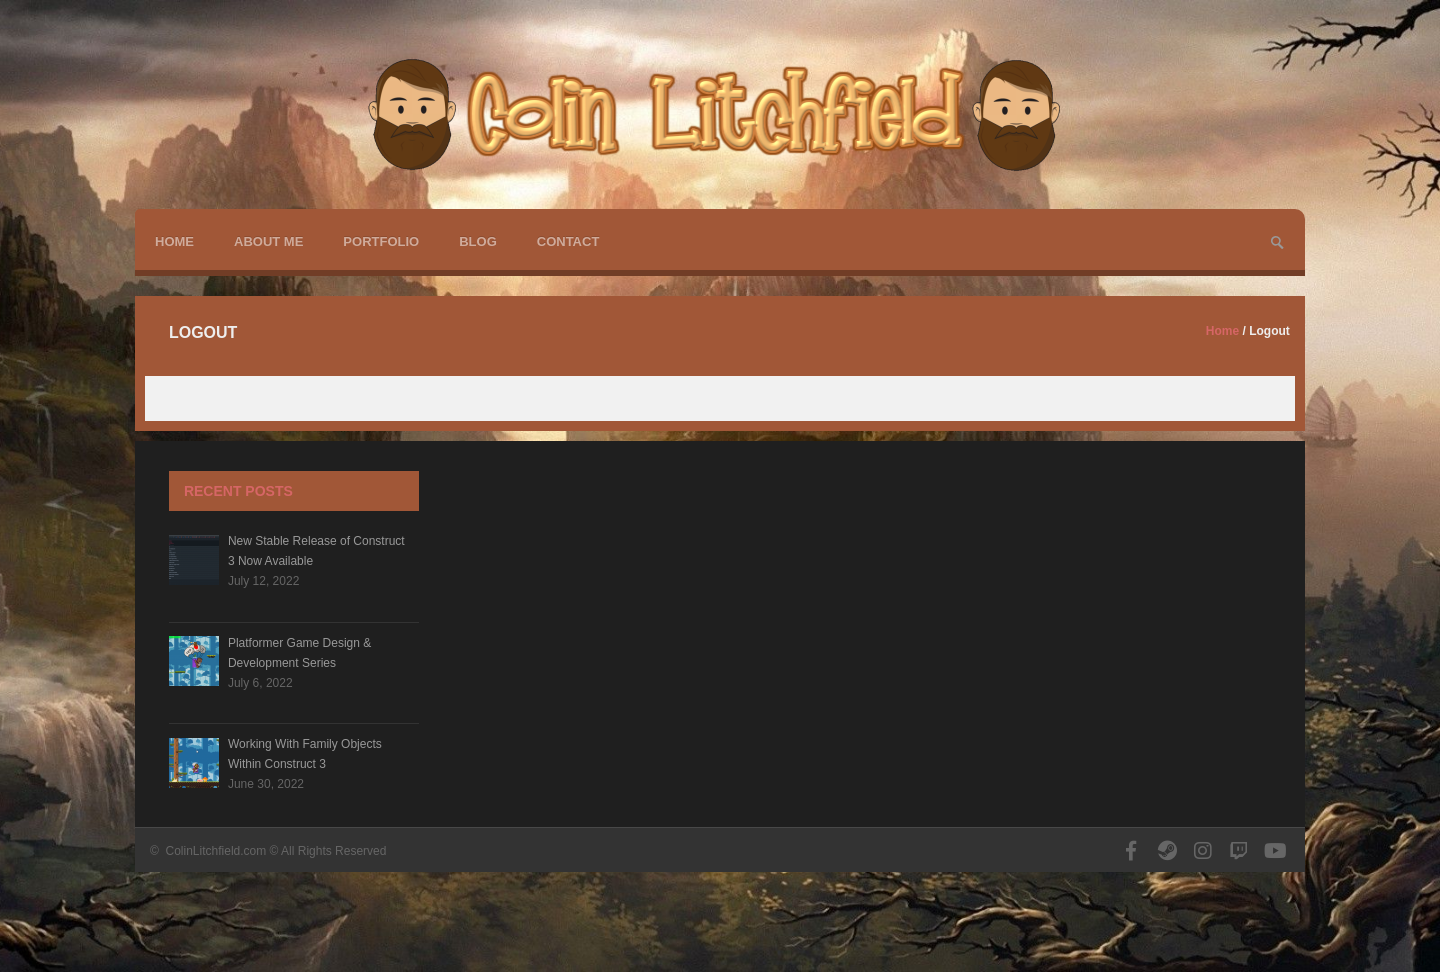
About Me (268, 241)
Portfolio (381, 241)
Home (174, 241)
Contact (568, 241)
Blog (478, 241)
